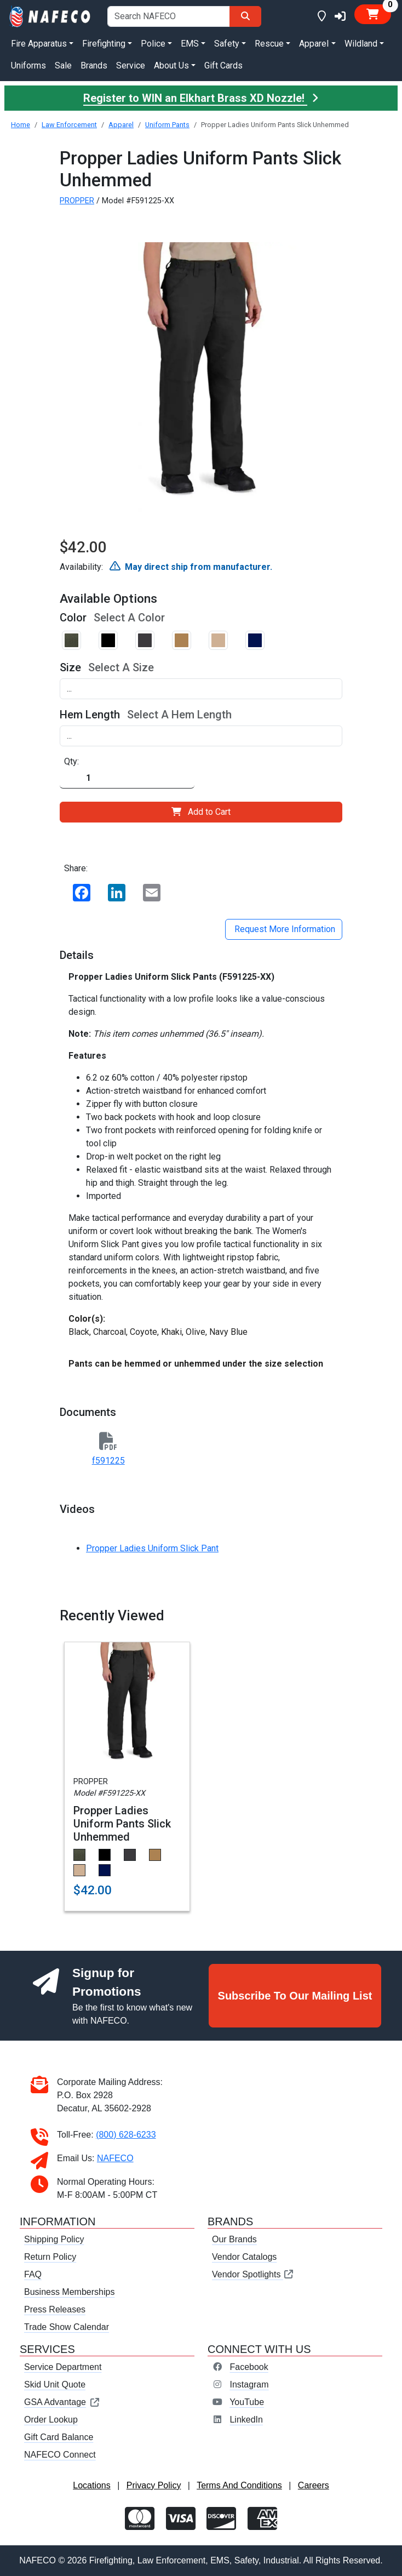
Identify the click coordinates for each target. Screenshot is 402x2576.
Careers (313, 2485)
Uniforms (28, 65)
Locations (92, 2485)
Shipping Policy (54, 2239)
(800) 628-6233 (126, 2134)
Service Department (62, 2367)
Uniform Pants (167, 125)
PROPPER (77, 200)
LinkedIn (246, 2419)
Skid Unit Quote (54, 2384)
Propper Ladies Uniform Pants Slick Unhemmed (122, 1823)
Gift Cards (223, 65)
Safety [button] (226, 43)
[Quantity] (127, 778)
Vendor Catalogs (244, 2256)
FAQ (33, 2274)
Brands (94, 65)
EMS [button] (190, 43)
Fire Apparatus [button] (39, 43)
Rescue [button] (269, 43)
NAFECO (115, 2158)
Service (130, 65)
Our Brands (234, 2239)
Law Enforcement (69, 125)
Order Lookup (51, 2419)
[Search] (245, 16)
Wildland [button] (360, 43)
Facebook (248, 2367)
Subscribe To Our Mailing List (295, 1996)
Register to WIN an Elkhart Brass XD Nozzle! (201, 98)
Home (20, 125)
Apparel (121, 125)
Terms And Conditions (239, 2485)
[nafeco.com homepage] (50, 15)
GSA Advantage (62, 2402)
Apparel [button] (314, 43)
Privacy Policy (154, 2485)
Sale (63, 65)
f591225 (108, 1460)
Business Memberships (69, 2292)
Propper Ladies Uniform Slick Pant (152, 1548)
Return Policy (50, 2256)
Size (70, 667)
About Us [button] (171, 65)
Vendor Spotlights (253, 2274)
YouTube (246, 2402)
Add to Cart (201, 812)
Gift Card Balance (58, 2437)
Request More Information (283, 929)
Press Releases (54, 2309)
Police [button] (153, 43)
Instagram (248, 2384)
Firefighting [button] (103, 43)
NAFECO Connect (60, 2454)
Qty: (71, 761)
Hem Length (90, 714)
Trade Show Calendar (66, 2327)
